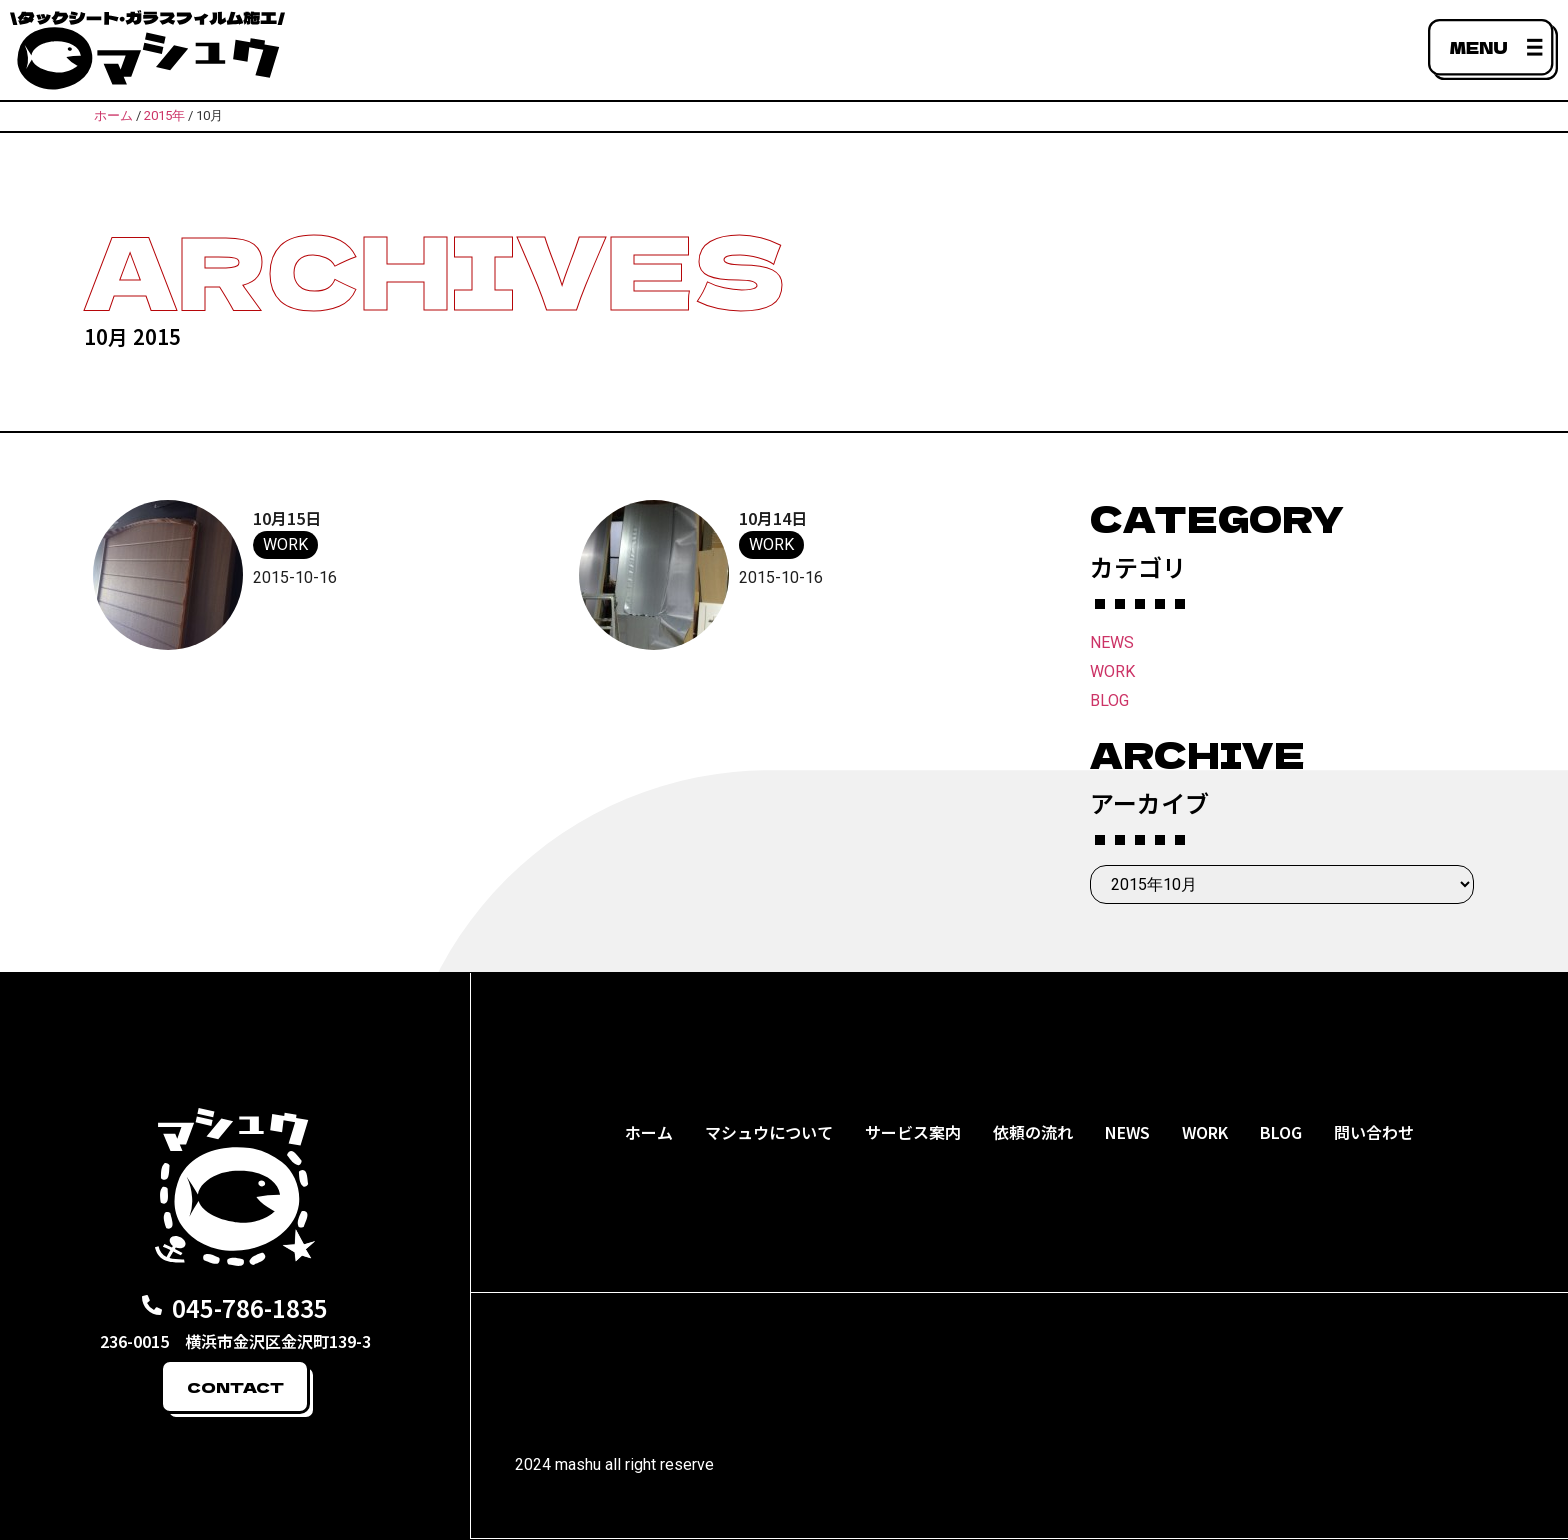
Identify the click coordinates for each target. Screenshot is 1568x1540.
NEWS (1112, 642)
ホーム (649, 1133)
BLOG (1109, 700)
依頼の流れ (1033, 1133)
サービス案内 (913, 1133)
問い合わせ (1374, 1133)
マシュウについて (769, 1133)
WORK (1112, 671)
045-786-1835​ (250, 1307)
